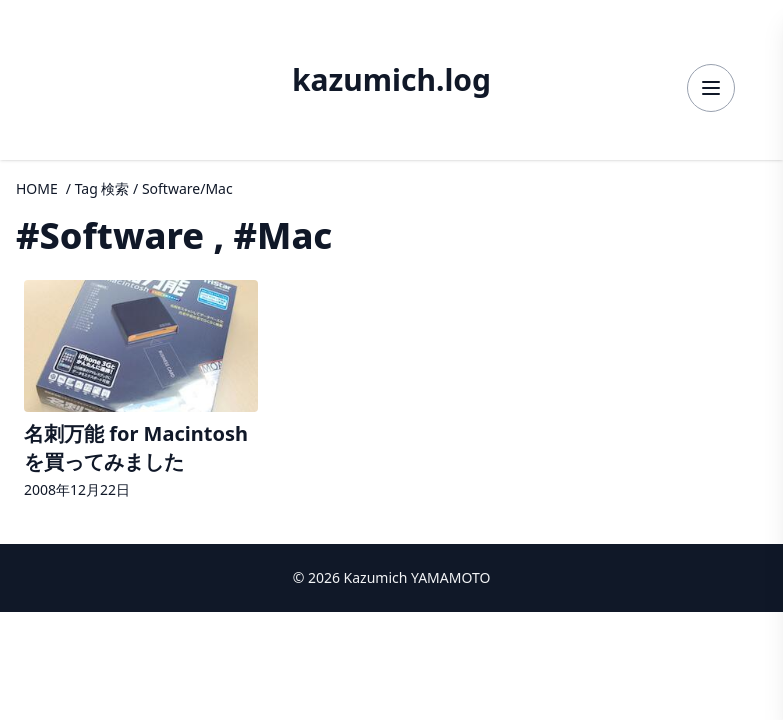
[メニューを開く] (711, 88)
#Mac (283, 235)
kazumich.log (391, 80)
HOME (37, 188)
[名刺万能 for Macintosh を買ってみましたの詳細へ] (141, 392)
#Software (110, 235)
